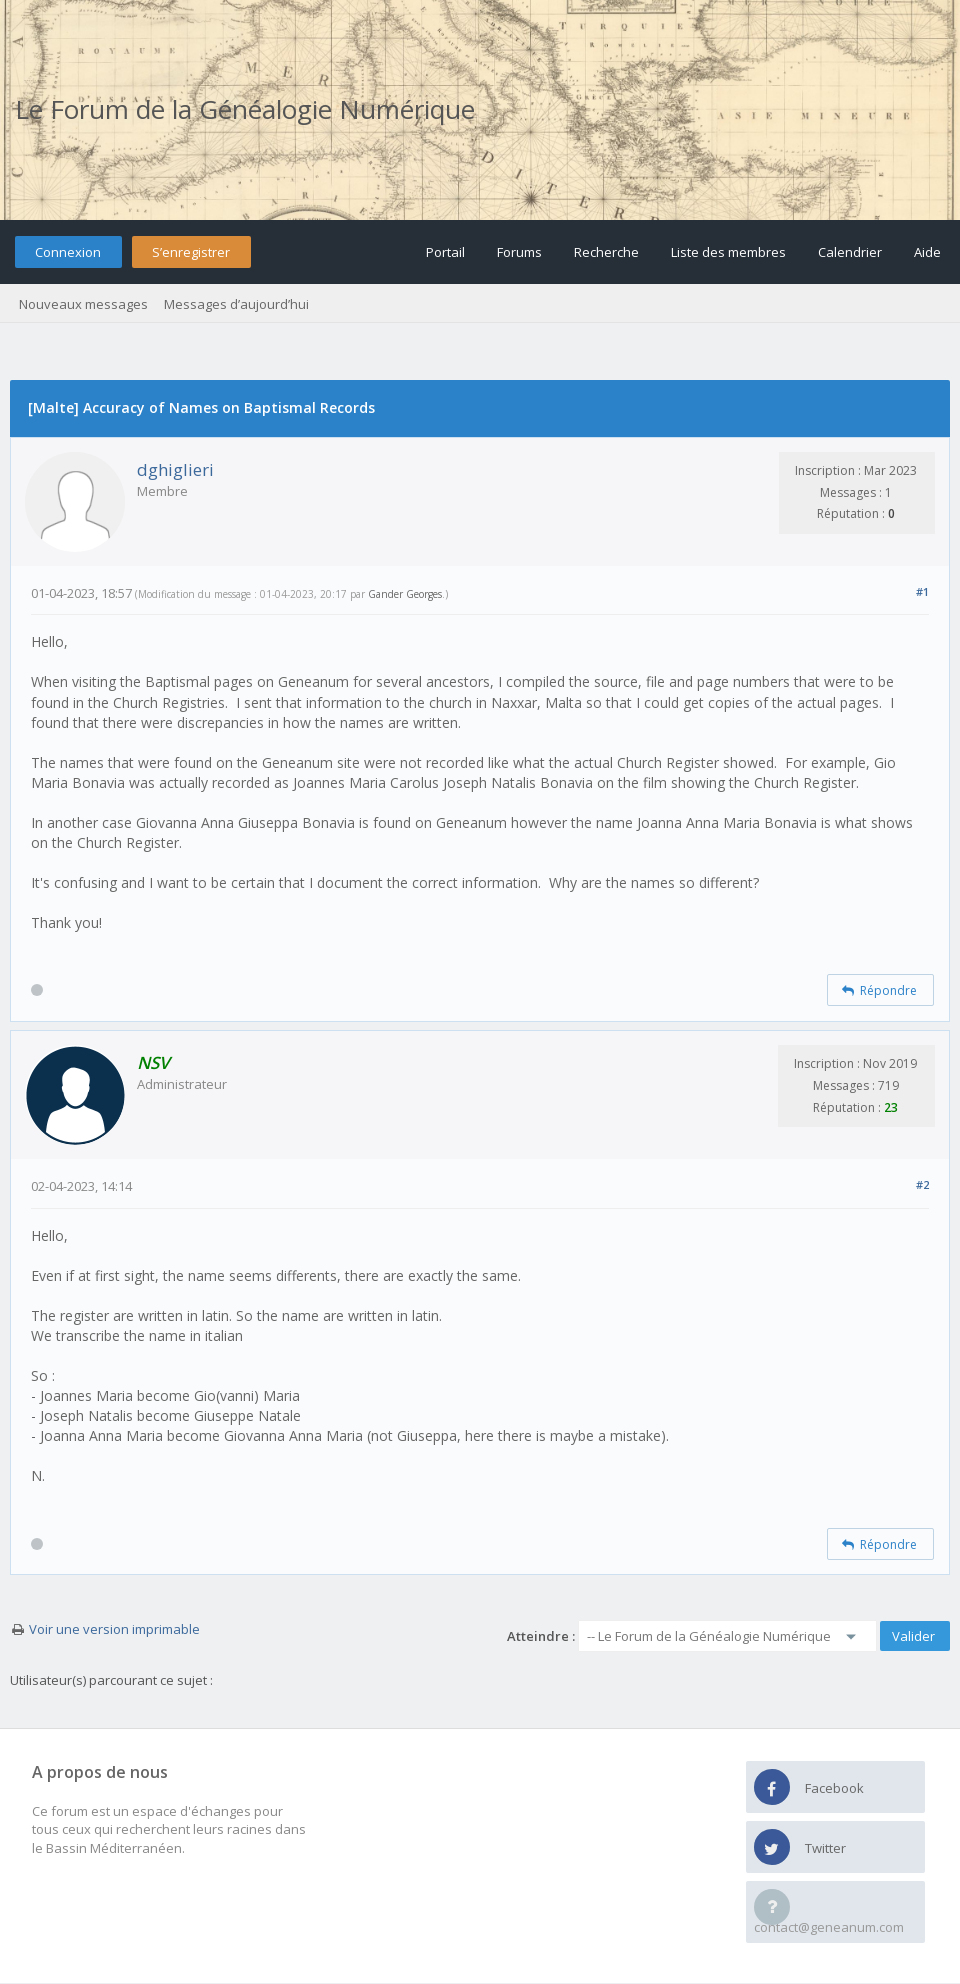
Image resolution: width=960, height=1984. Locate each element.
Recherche (606, 252)
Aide (927, 252)
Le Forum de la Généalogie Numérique (245, 109)
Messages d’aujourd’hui (236, 304)
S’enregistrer (191, 252)
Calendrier (850, 252)
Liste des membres (728, 252)
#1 (922, 591)
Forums (519, 252)
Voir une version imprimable (114, 1629)
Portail (445, 252)
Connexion (68, 252)
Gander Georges (405, 594)
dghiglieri (175, 469)
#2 (922, 1184)
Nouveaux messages (83, 304)
